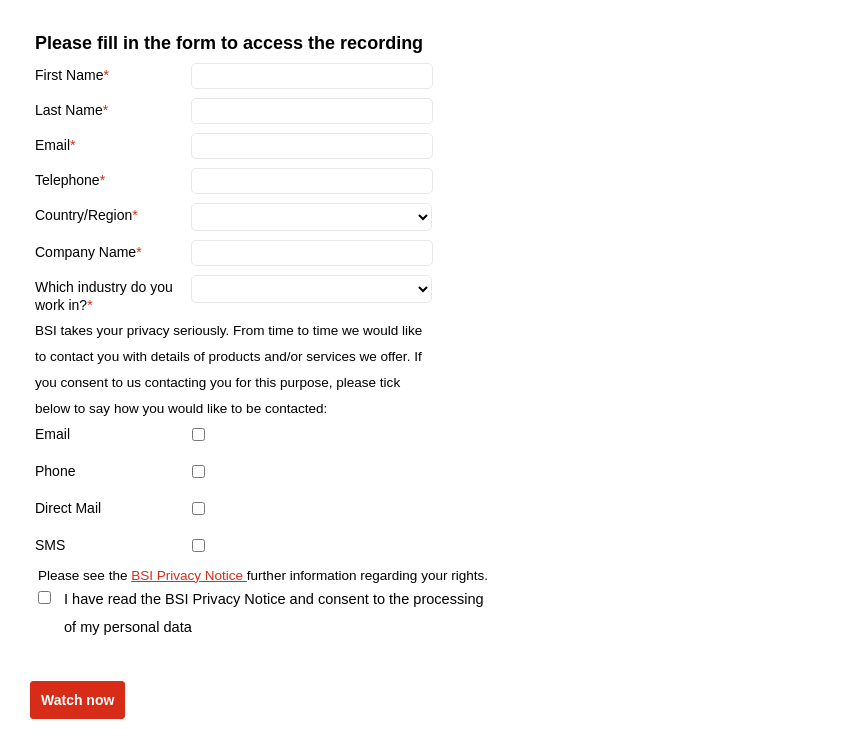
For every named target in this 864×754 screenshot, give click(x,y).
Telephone (67, 180)
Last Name (69, 110)
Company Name (85, 252)
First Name (69, 75)
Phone (55, 471)
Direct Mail (68, 508)
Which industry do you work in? (104, 296)
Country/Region (83, 215)
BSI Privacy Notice (189, 575)
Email (52, 145)
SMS (50, 545)
